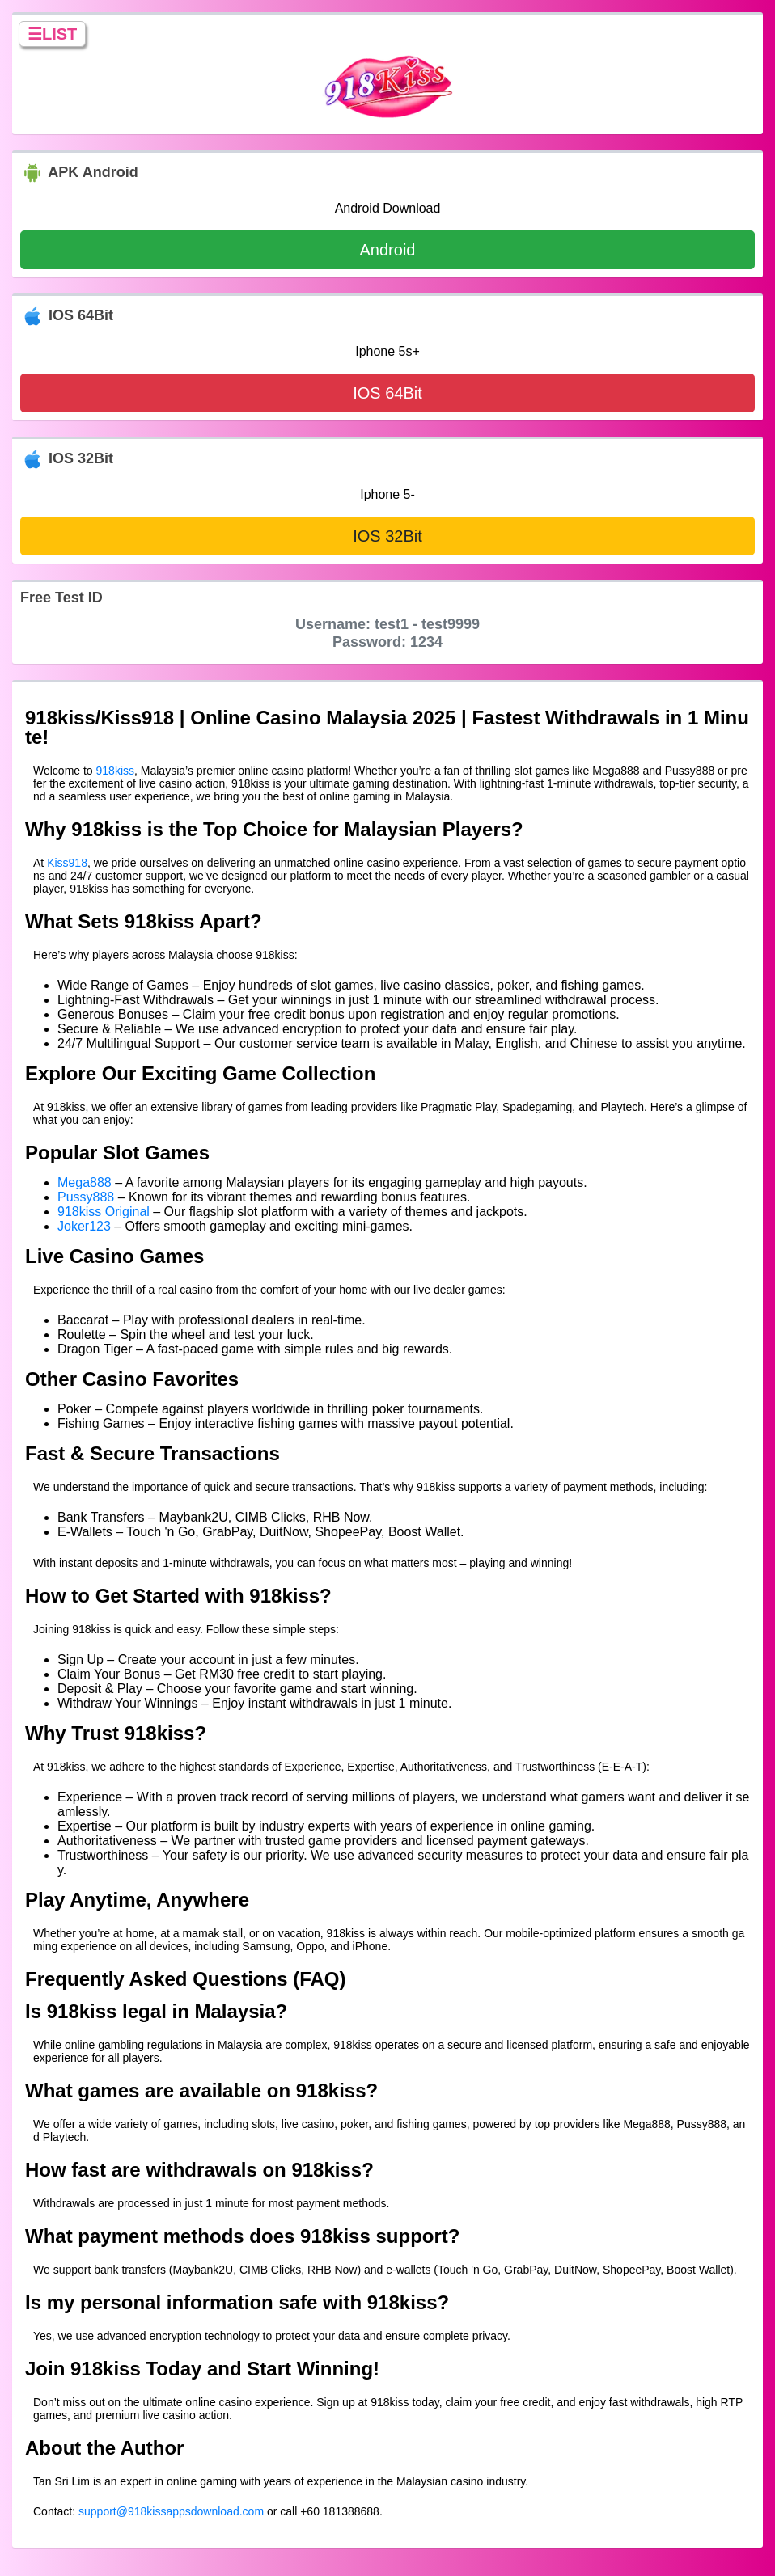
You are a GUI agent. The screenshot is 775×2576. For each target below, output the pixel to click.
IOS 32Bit (387, 536)
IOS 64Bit (387, 393)
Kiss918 (67, 862)
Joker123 (84, 1226)
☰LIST (52, 34)
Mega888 (84, 1182)
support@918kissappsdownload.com (171, 2511)
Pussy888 (85, 1197)
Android (388, 250)
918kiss (115, 770)
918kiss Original (103, 1211)
